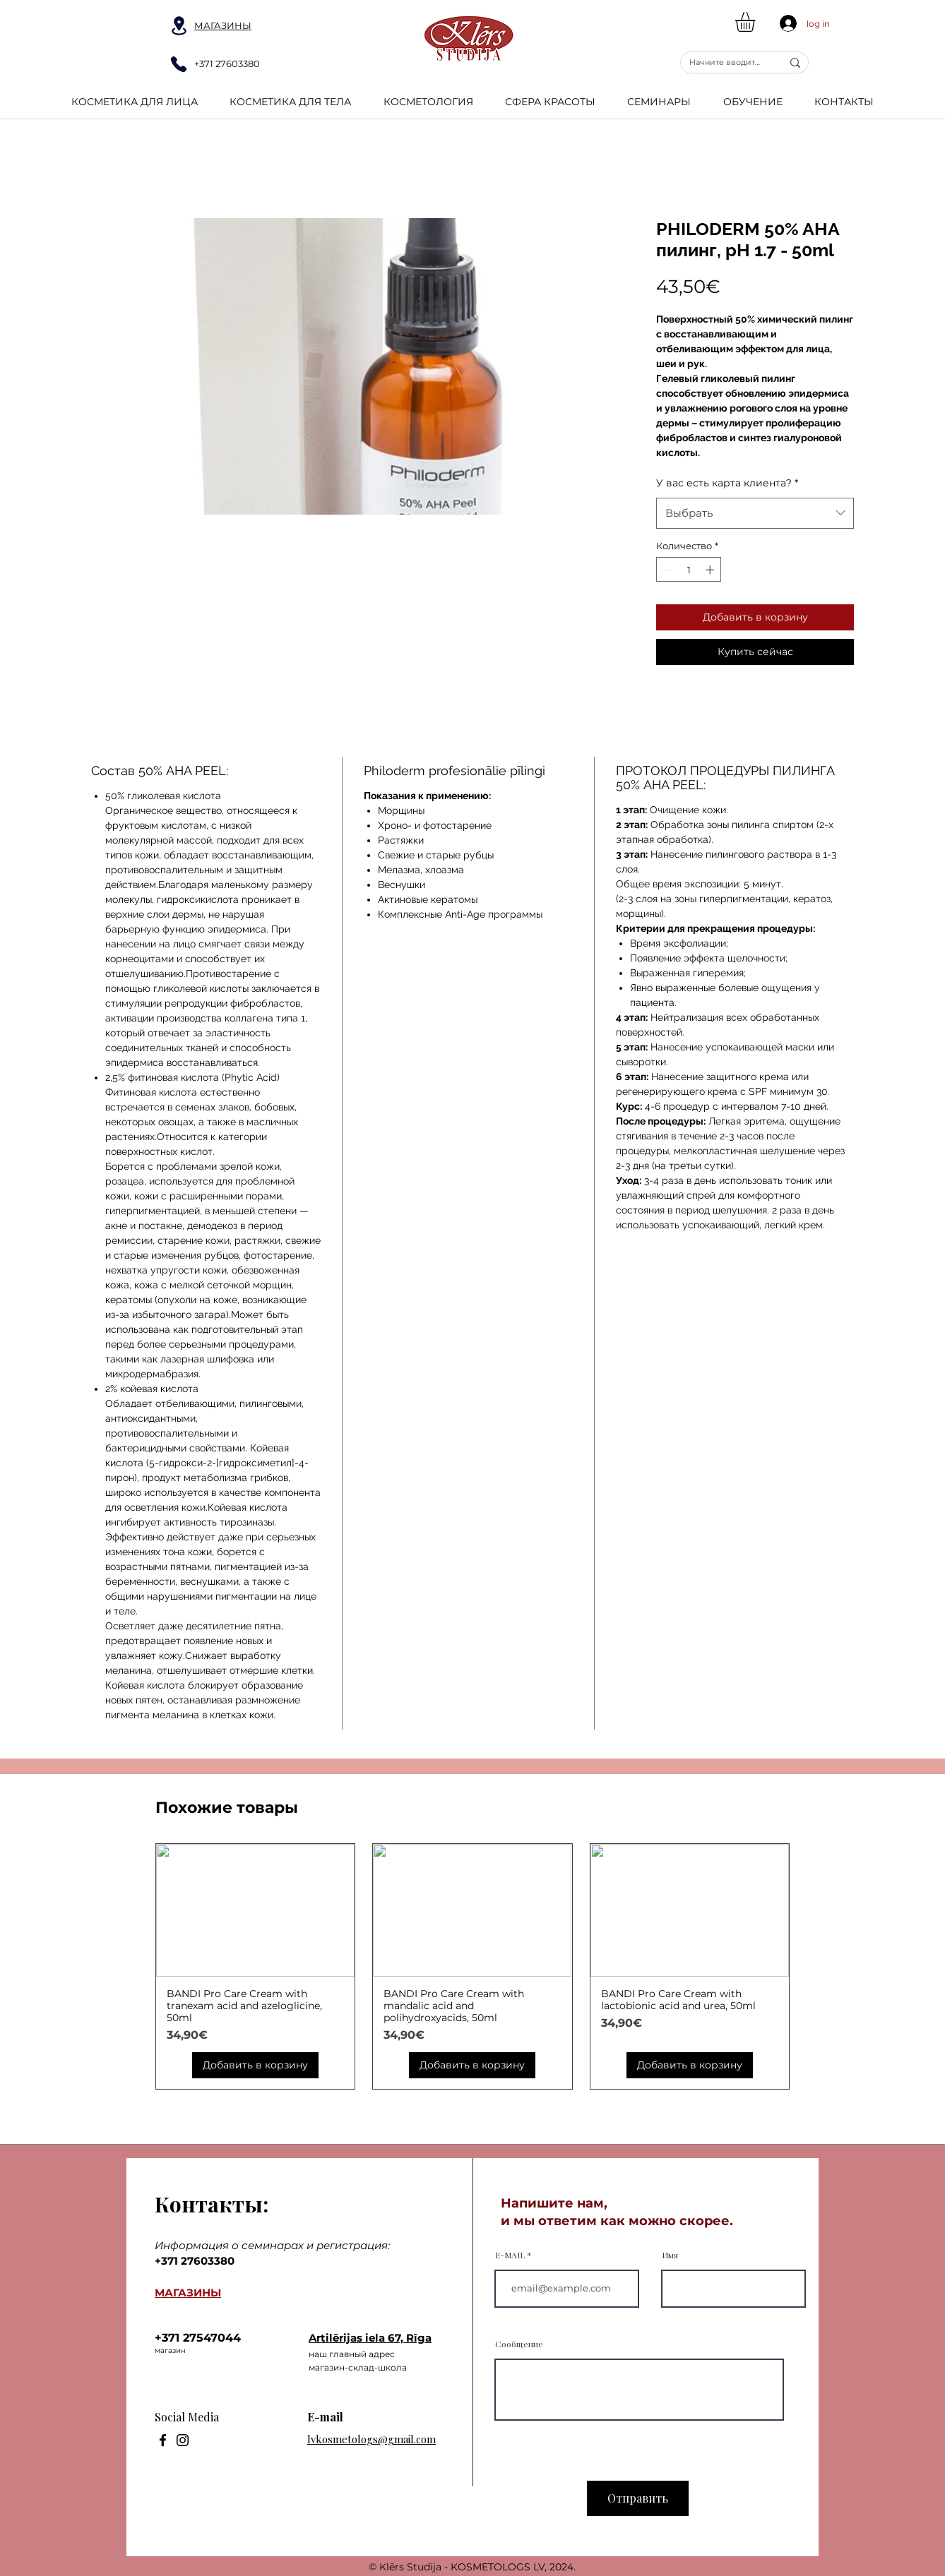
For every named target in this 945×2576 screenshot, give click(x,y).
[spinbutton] (689, 570)
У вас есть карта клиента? (727, 483)
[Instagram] (182, 2440)
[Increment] (711, 570)
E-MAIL (510, 2255)
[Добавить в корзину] (255, 2065)
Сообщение (519, 2344)
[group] (472, 1966)
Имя (670, 2255)
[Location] (179, 26)
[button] (756, 22)
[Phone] (179, 64)
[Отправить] (638, 2498)
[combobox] (755, 513)
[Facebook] (163, 2440)
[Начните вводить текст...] (725, 62)
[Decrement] (666, 570)
